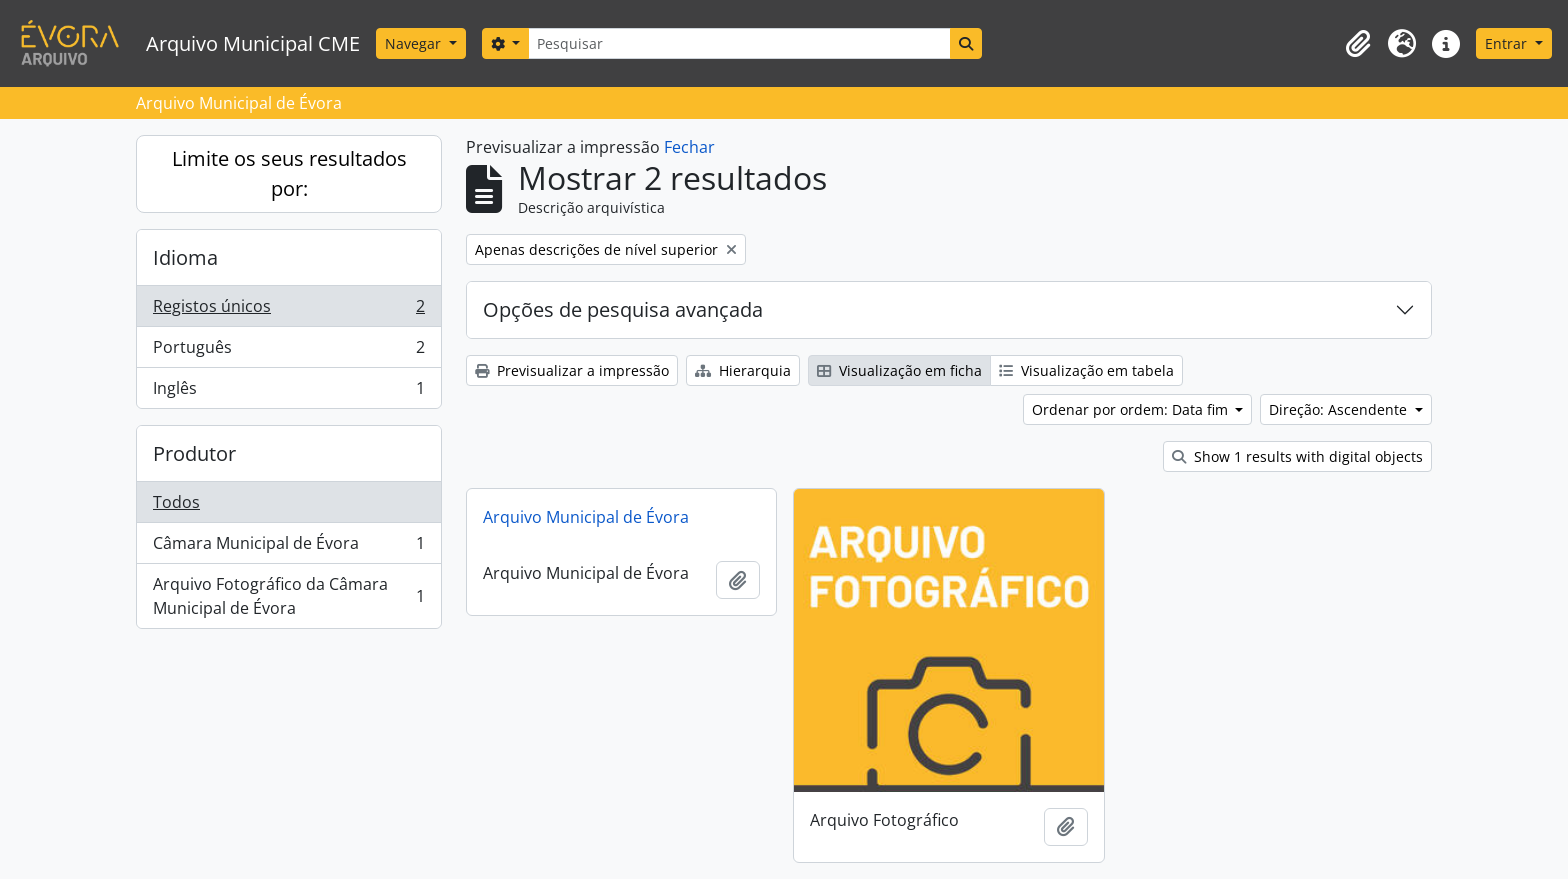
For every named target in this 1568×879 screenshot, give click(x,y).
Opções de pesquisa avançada (623, 309)
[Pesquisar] (739, 43)
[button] (1358, 44)
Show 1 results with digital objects (1297, 456)
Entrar (1508, 43)
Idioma (185, 257)
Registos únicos (288, 310)
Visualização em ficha (899, 370)
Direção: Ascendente (1340, 409)
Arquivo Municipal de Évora (586, 517)
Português (288, 351)
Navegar (415, 43)
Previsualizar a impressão (572, 370)
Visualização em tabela (1086, 370)
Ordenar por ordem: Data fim (1132, 409)
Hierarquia (743, 370)
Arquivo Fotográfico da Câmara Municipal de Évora (288, 596)
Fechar (689, 147)
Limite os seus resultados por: (289, 173)
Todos (176, 502)
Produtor (194, 453)
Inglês (288, 392)
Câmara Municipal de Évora (288, 547)
